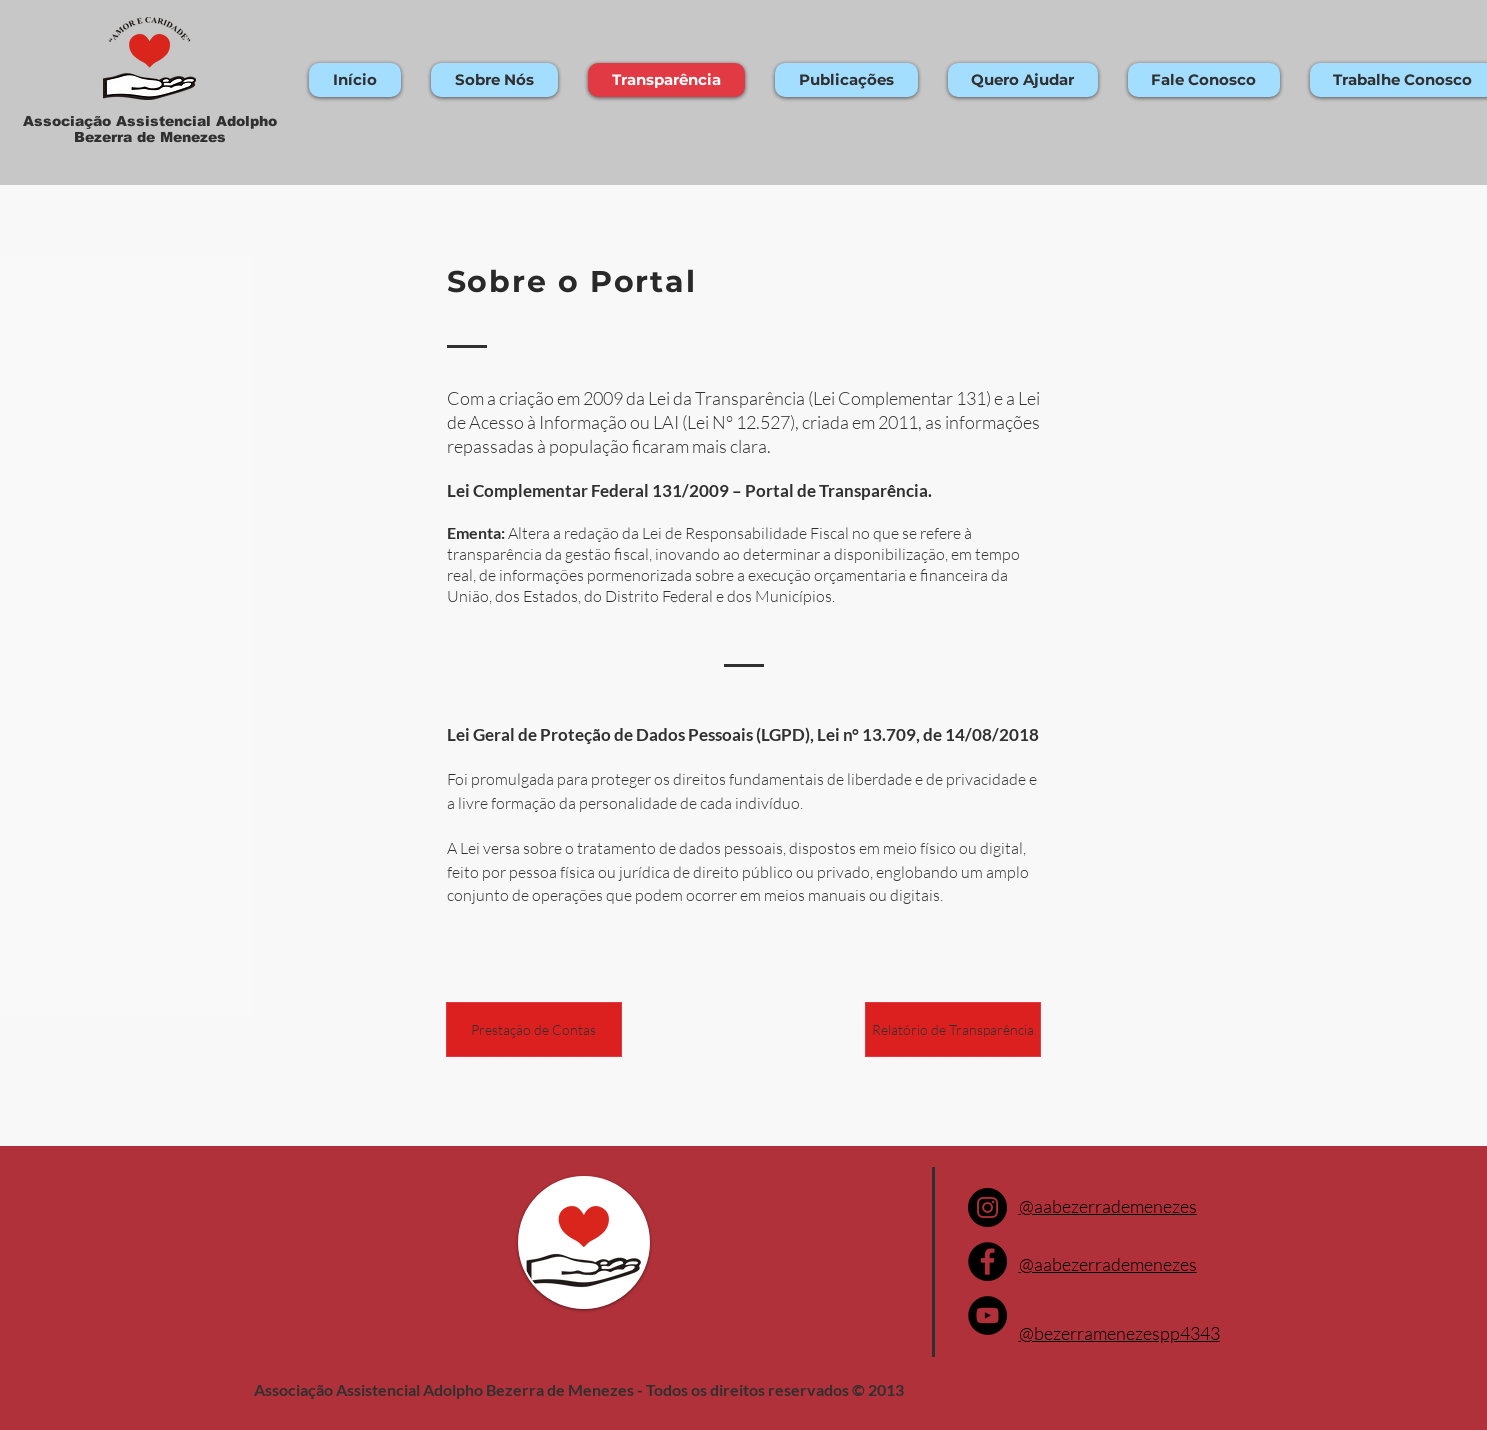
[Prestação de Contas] (534, 1029)
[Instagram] (987, 1207)
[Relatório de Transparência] (953, 1029)
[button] (494, 80)
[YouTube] (987, 1315)
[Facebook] (987, 1261)
